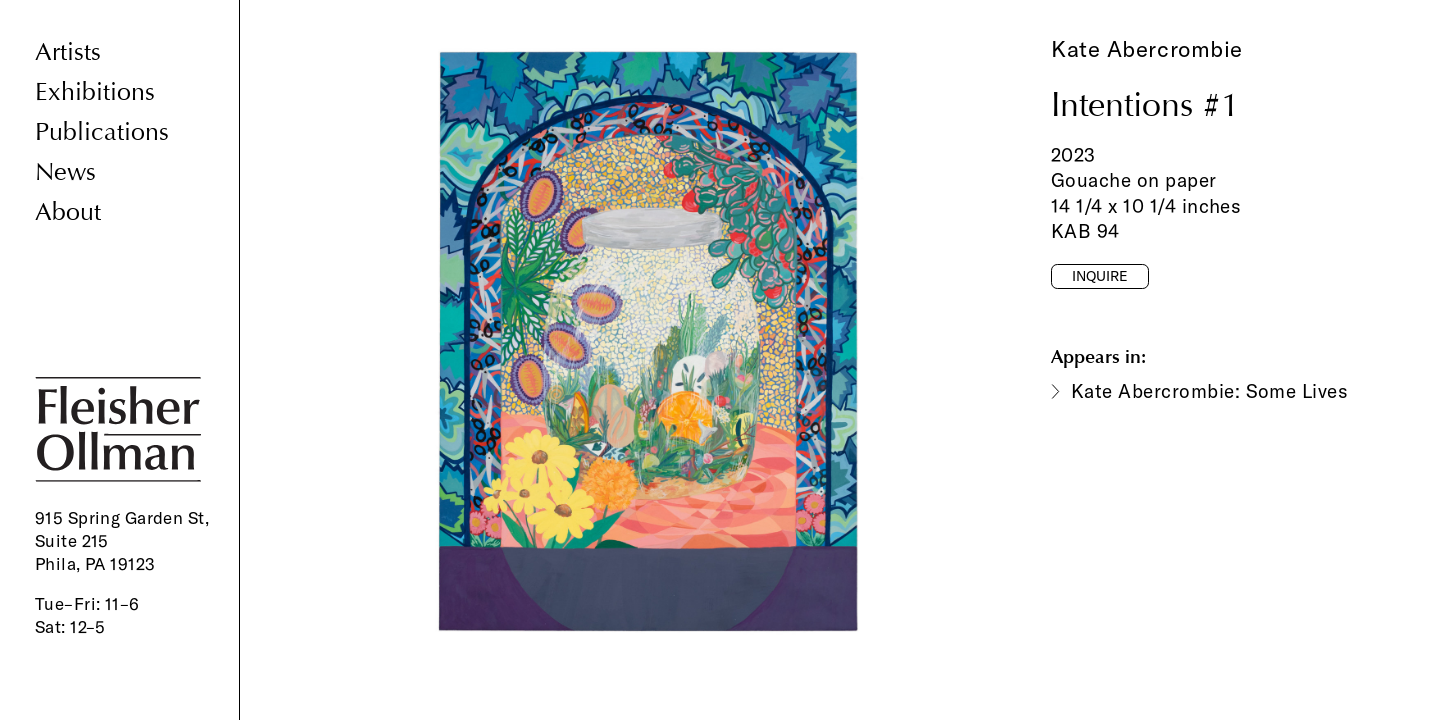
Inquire (1100, 276)
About (68, 212)
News (65, 172)
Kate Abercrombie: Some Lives (1209, 391)
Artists (68, 52)
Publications (102, 132)
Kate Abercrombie (1147, 49)
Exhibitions (95, 92)
